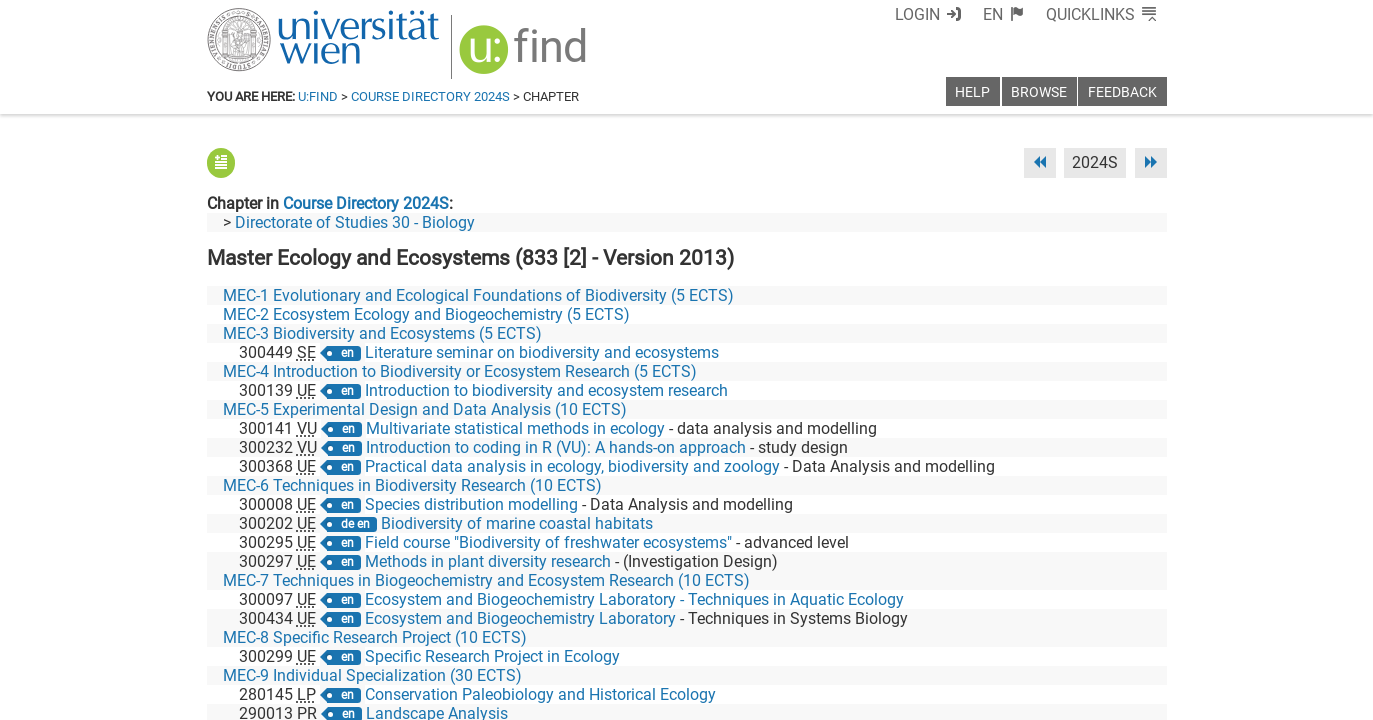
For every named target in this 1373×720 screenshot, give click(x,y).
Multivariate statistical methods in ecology (515, 428)
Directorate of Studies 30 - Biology (355, 222)
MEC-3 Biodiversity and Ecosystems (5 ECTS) (382, 333)
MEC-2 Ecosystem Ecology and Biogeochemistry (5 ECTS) (426, 314)
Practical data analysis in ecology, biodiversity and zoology (572, 466)
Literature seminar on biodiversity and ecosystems (542, 352)
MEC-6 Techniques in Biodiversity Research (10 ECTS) (412, 485)
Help (972, 92)
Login (917, 14)
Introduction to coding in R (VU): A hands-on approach (556, 447)
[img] (525, 56)
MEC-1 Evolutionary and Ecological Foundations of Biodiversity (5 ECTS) (478, 295)
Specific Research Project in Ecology (492, 656)
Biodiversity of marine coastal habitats (517, 523)
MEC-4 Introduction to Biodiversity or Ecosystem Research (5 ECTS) (460, 371)
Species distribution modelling (471, 504)
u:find (318, 96)
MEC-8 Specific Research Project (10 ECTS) (375, 637)
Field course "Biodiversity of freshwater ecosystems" (548, 542)
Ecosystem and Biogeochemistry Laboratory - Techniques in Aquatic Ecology (634, 599)
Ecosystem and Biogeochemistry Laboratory (520, 618)
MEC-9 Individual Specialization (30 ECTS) (372, 675)
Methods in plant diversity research (488, 561)
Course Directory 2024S (430, 96)
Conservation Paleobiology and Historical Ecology (540, 694)
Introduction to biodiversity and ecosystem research (546, 390)
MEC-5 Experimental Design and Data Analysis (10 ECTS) (425, 409)
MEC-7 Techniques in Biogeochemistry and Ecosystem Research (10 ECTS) (486, 580)
